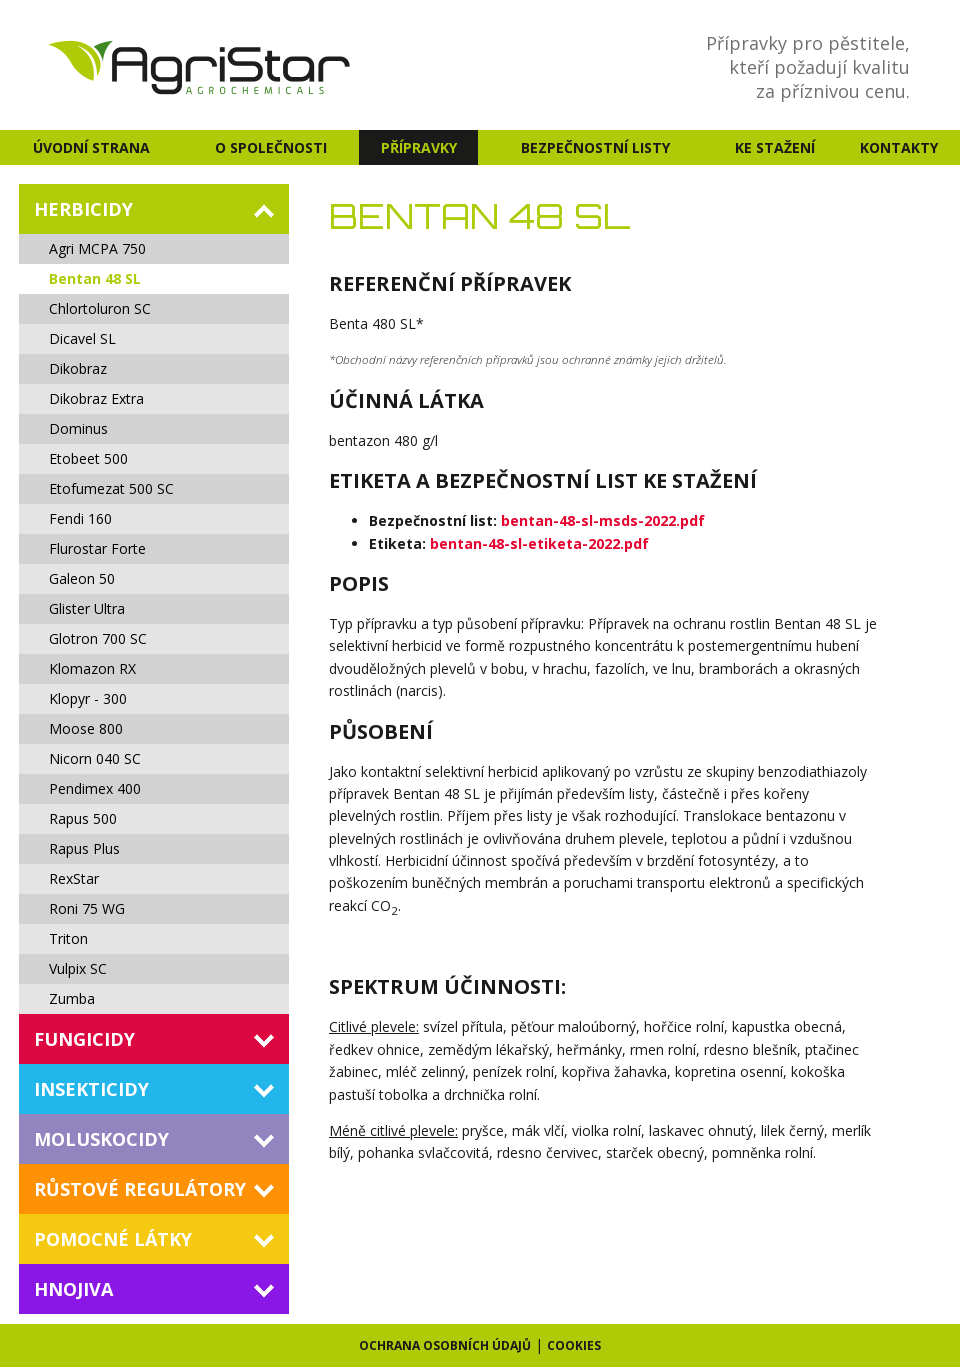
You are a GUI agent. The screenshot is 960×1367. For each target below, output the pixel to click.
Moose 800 (86, 728)
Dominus (78, 428)
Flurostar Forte (97, 548)
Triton (68, 938)
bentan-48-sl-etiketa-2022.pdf (539, 543)
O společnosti (271, 147)
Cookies (574, 1345)
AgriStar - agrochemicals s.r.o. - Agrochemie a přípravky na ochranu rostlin (201, 65)
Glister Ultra (87, 608)
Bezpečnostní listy (595, 147)
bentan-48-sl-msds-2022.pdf (603, 520)
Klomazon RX (92, 668)
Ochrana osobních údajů (445, 1345)
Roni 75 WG (87, 908)
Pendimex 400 (95, 788)
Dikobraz (78, 368)
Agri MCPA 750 (97, 248)
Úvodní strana (91, 147)
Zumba (72, 998)
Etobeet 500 (88, 458)
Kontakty (899, 147)
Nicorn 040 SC (95, 758)
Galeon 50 (82, 578)
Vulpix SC (78, 968)
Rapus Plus (84, 848)
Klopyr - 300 (88, 698)
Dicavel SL (82, 338)
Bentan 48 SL (95, 278)
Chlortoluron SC (100, 308)
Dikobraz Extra (96, 398)
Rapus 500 (83, 818)
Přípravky (419, 147)
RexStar (74, 878)
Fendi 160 (80, 518)
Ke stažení (775, 147)
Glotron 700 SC (98, 638)
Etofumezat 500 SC (111, 488)
